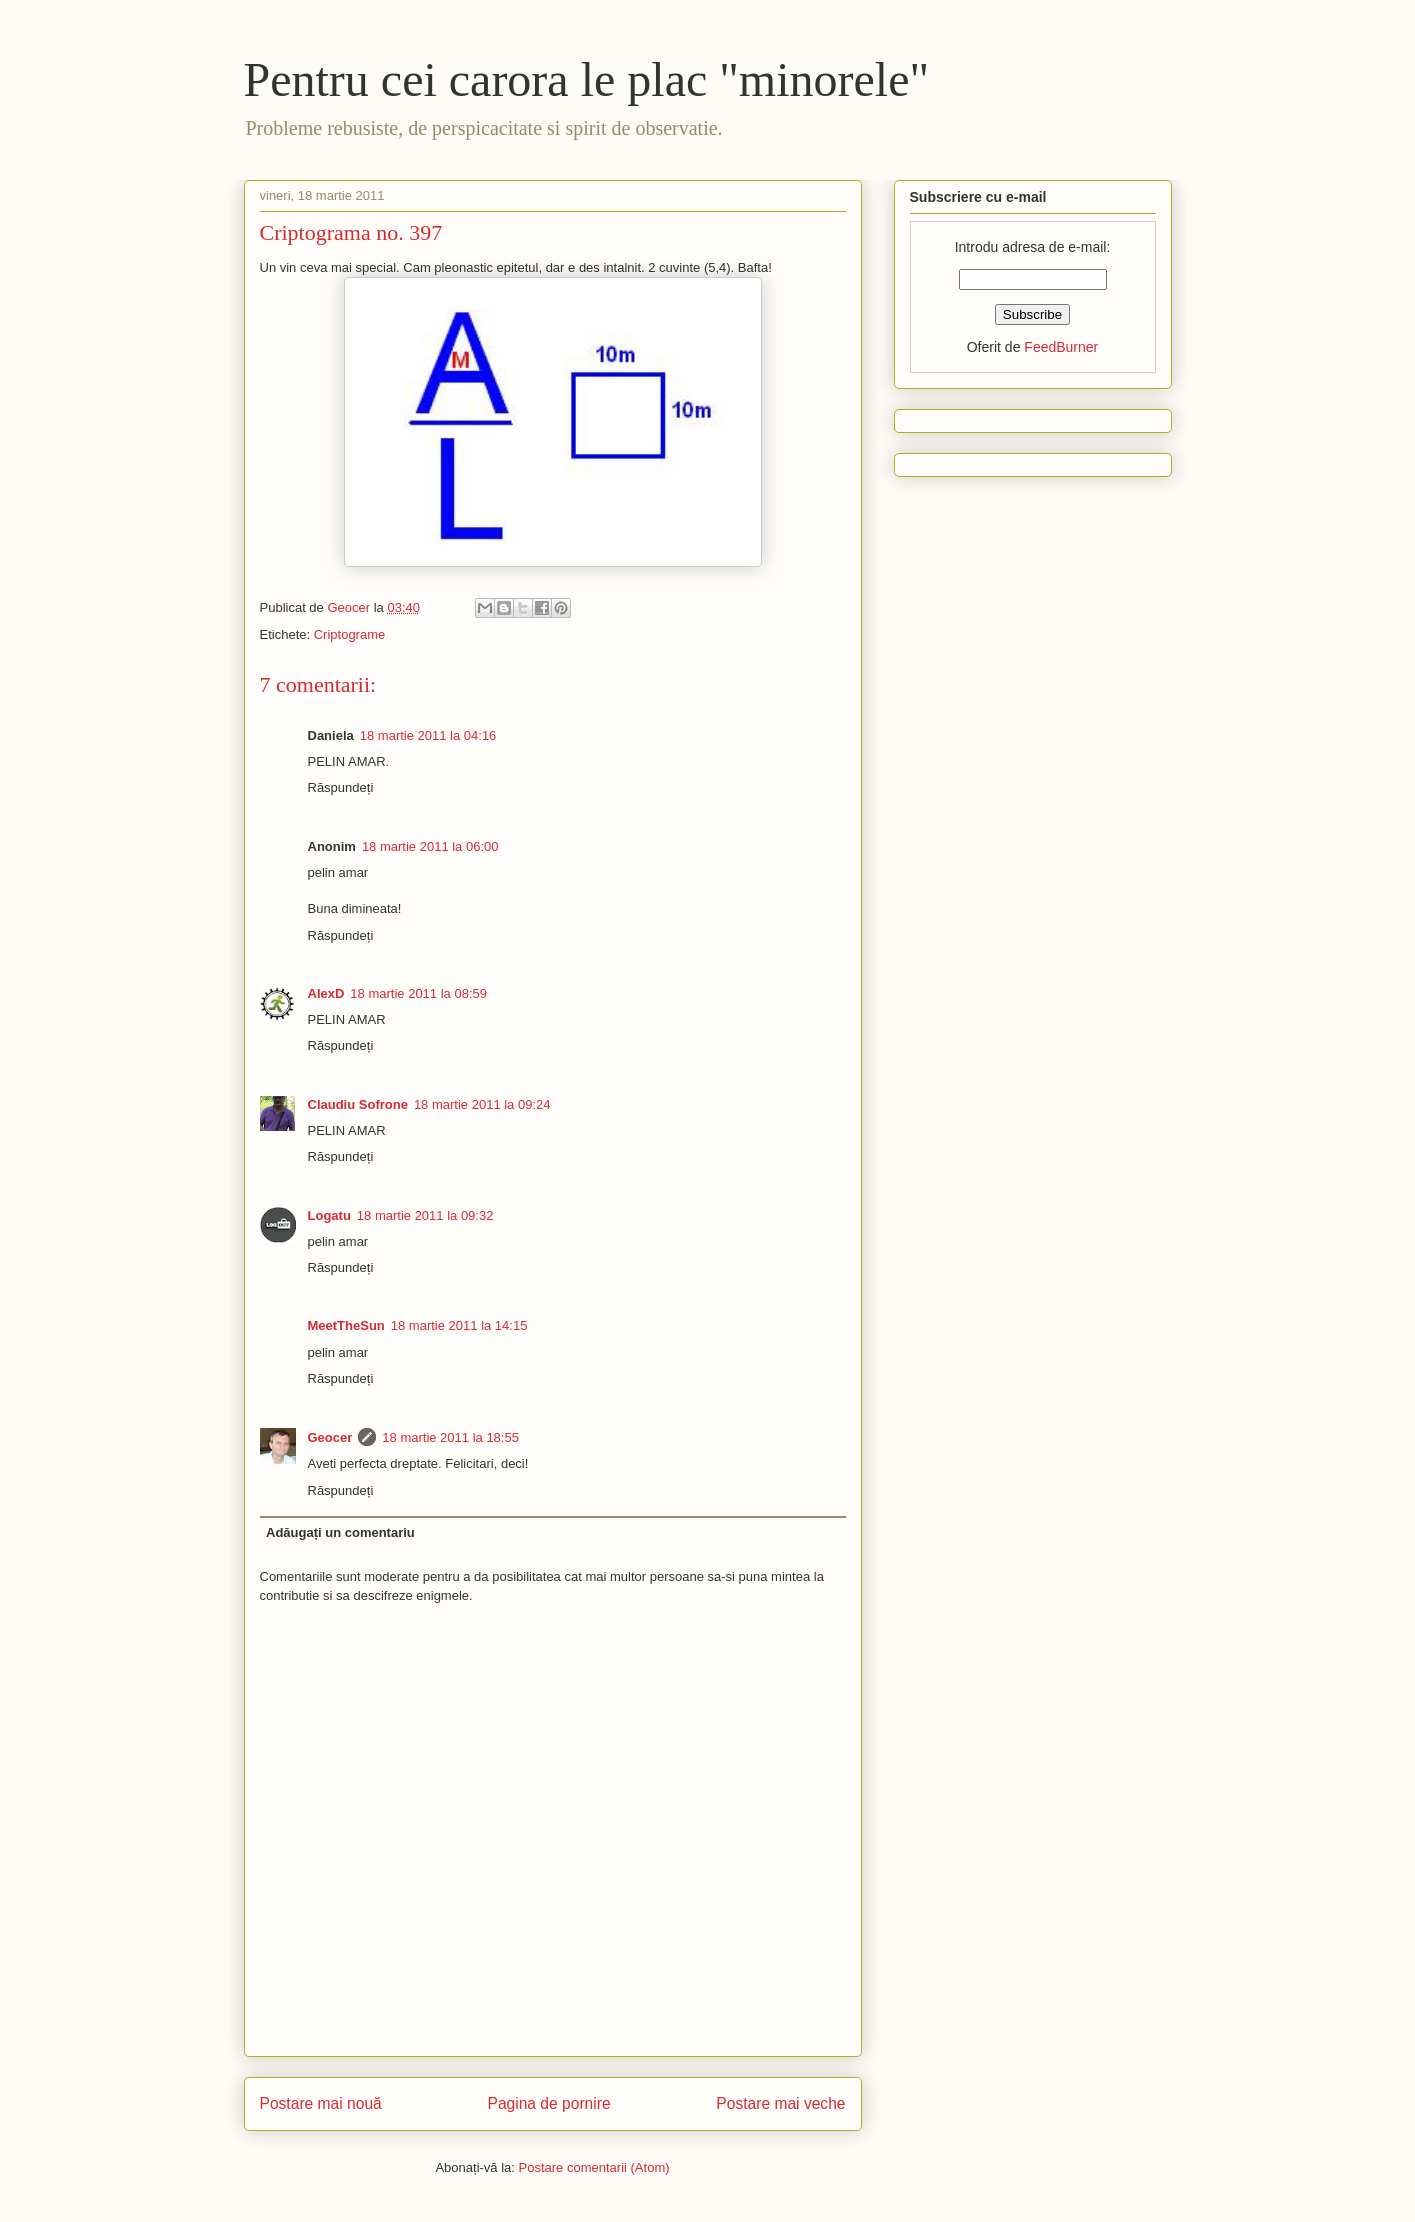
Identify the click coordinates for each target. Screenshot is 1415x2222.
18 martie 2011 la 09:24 (482, 1104)
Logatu (329, 1215)
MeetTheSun (346, 1325)
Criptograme (350, 634)
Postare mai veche (780, 2103)
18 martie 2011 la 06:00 (430, 846)
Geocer (330, 1437)
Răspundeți (341, 787)
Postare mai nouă (321, 2103)
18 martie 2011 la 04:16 (428, 735)
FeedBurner (1061, 347)
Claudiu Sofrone (358, 1104)
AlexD (326, 993)
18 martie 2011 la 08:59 (418, 993)
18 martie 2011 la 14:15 (459, 1325)
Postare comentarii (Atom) (594, 2167)
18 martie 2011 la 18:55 (450, 1437)
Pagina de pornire (548, 2103)
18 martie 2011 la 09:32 (425, 1215)
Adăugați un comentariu (340, 1532)
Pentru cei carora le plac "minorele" (587, 79)
